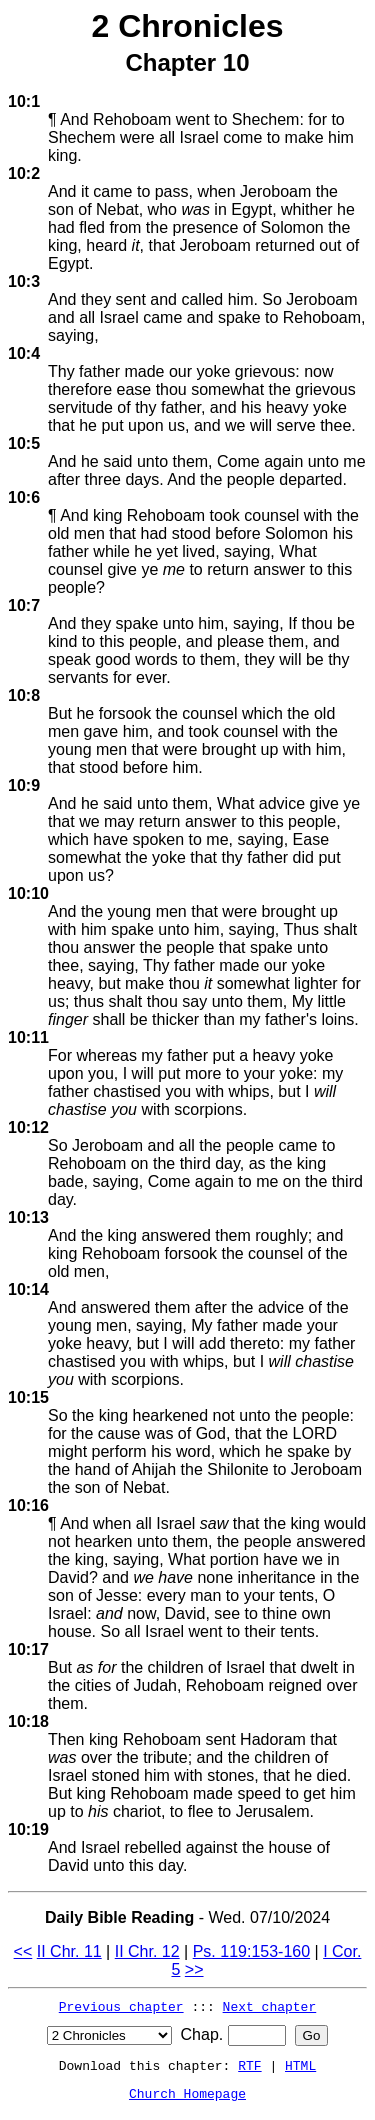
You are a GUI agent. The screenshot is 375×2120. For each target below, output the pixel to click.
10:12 (28, 1127)
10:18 (28, 1721)
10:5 (24, 443)
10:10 (28, 893)
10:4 (24, 353)
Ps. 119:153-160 (251, 1951)
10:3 (24, 281)
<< (23, 1951)
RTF (249, 2065)
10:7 (24, 605)
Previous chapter (121, 2006)
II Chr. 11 (69, 1951)
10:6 (24, 497)
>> (194, 1969)
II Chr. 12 (147, 1951)
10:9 (24, 785)
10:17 (28, 1649)
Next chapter (270, 2006)
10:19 (28, 1829)
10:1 (24, 101)
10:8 (24, 695)
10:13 (28, 1217)
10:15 (28, 1397)
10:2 (24, 173)
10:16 (28, 1505)
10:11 (28, 1037)
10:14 (28, 1289)
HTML (300, 2065)
